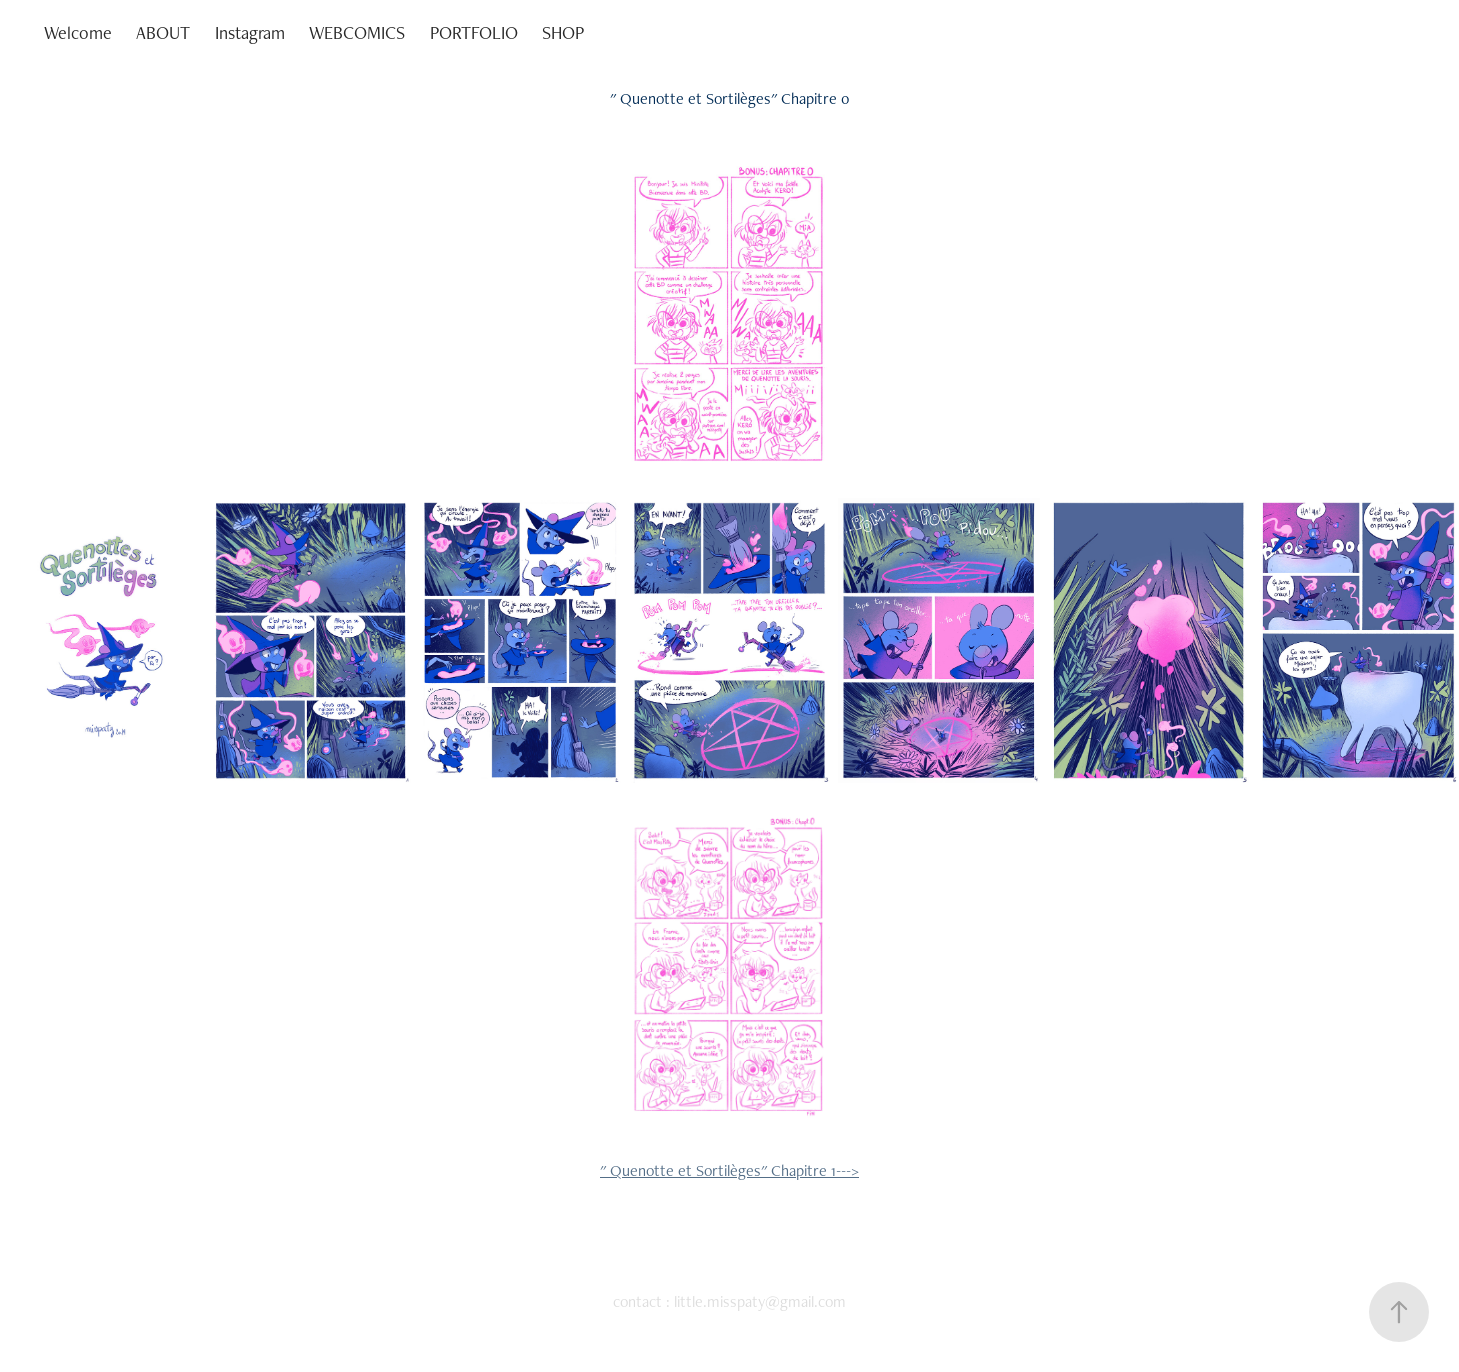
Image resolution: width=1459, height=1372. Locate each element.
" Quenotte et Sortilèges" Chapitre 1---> (729, 1170)
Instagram (250, 32)
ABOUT (163, 32)
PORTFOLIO (474, 32)
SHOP (563, 32)
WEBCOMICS (357, 32)
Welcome (78, 32)
